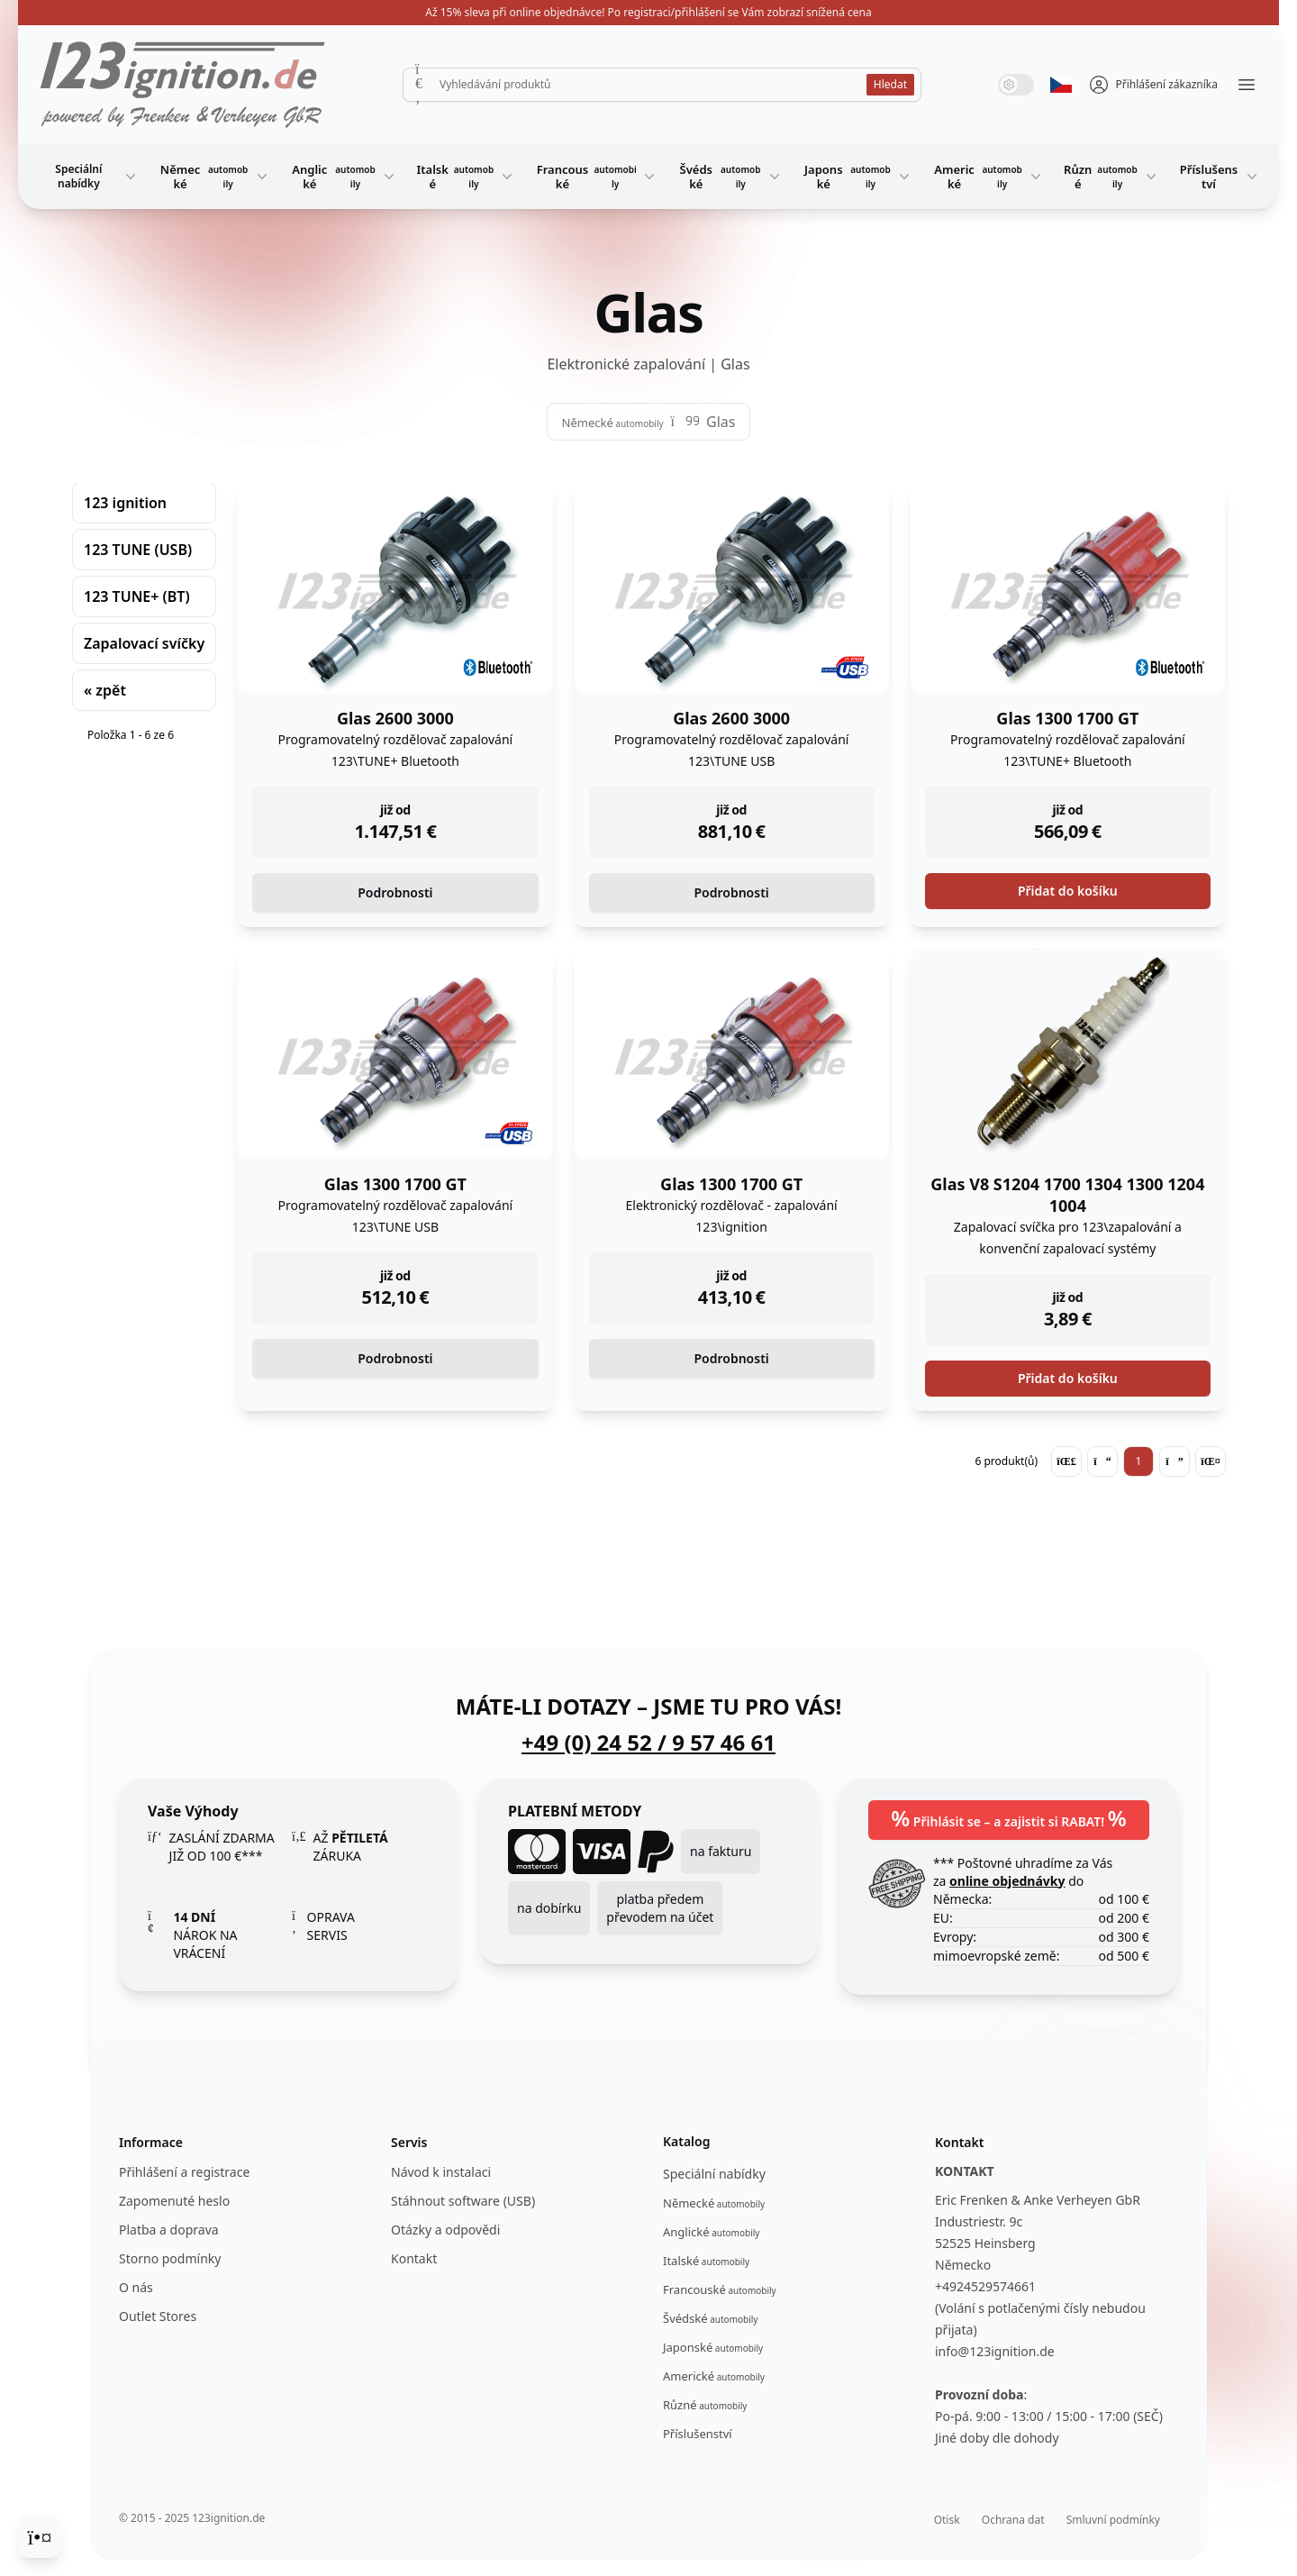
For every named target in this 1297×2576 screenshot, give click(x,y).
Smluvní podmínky (1113, 2519)
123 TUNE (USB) (138, 550)
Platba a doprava (169, 2229)
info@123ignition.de (995, 2351)
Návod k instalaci (441, 2171)
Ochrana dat (1013, 2519)
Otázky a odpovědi (445, 2229)
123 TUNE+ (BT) (137, 596)
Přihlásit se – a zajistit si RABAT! (1009, 1818)
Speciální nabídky (97, 176)
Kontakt (414, 2258)
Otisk (947, 2519)
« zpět (105, 690)
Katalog (687, 2141)
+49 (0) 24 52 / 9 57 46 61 (648, 1742)
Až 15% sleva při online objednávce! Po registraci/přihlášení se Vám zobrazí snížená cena (648, 12)
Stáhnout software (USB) (463, 2200)
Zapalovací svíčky (144, 643)
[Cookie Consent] (39, 2536)
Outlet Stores (157, 2316)
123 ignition (125, 503)
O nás (136, 2287)
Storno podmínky (170, 2258)
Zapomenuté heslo (174, 2200)
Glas (720, 422)
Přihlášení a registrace (184, 2171)
